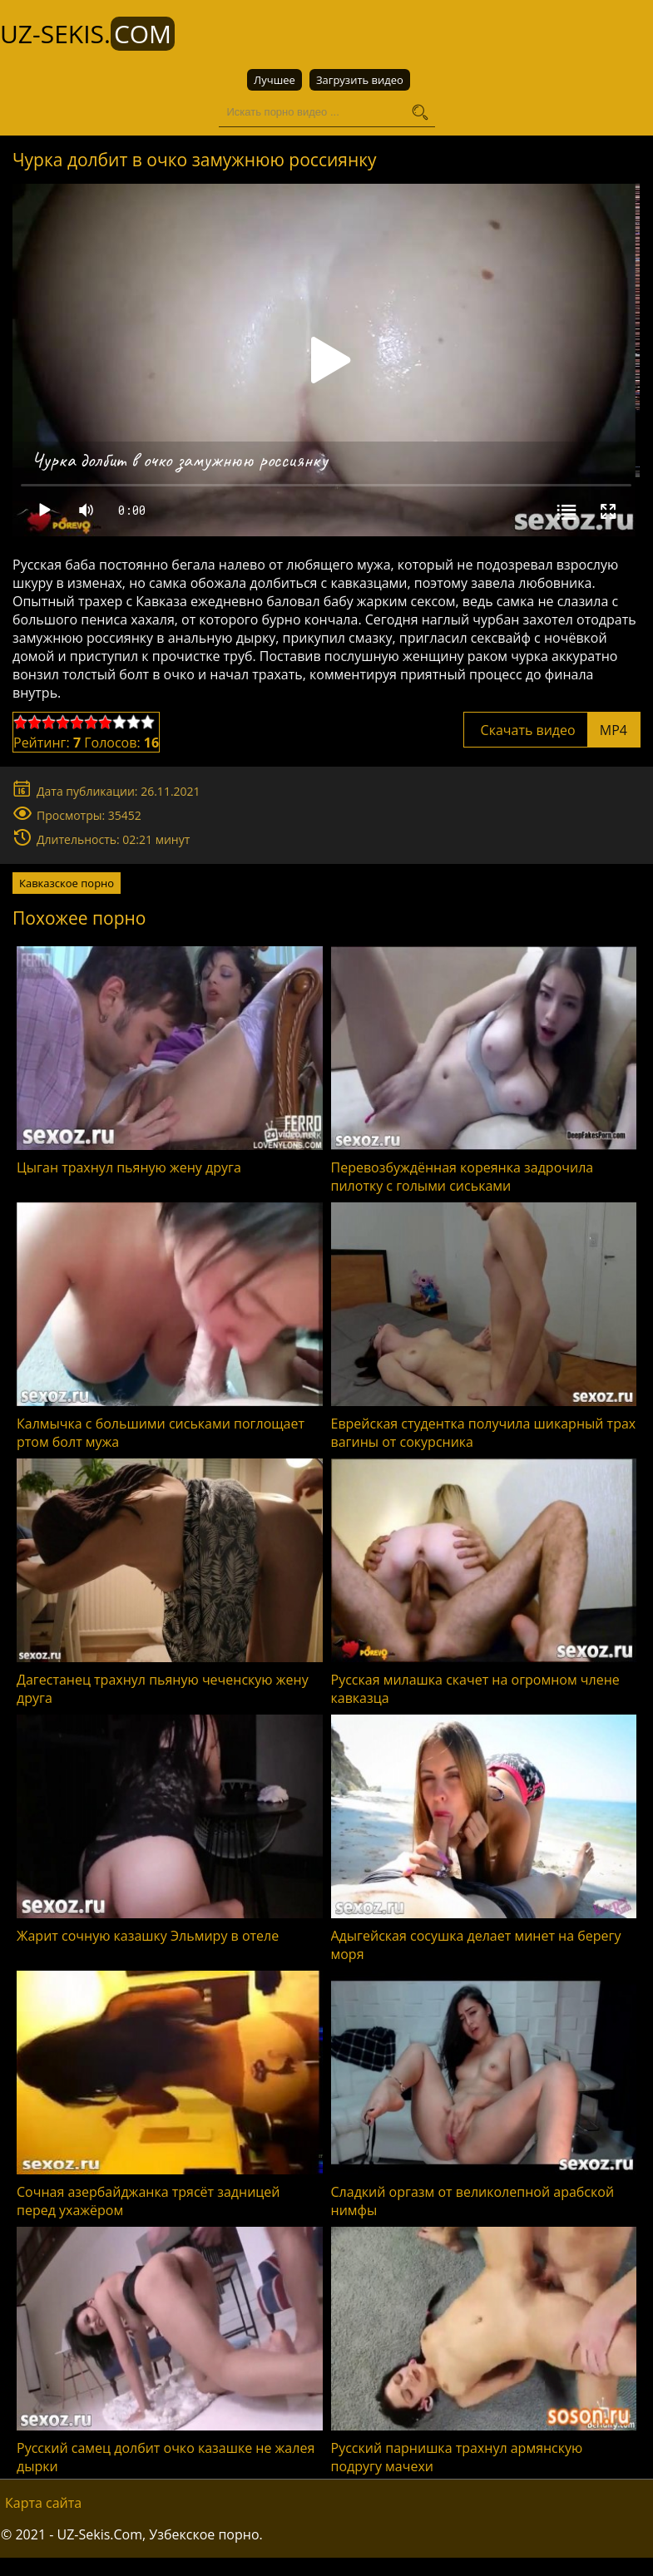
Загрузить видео (359, 79)
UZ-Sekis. (87, 34)
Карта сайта (43, 2503)
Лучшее (274, 79)
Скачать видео (552, 730)
